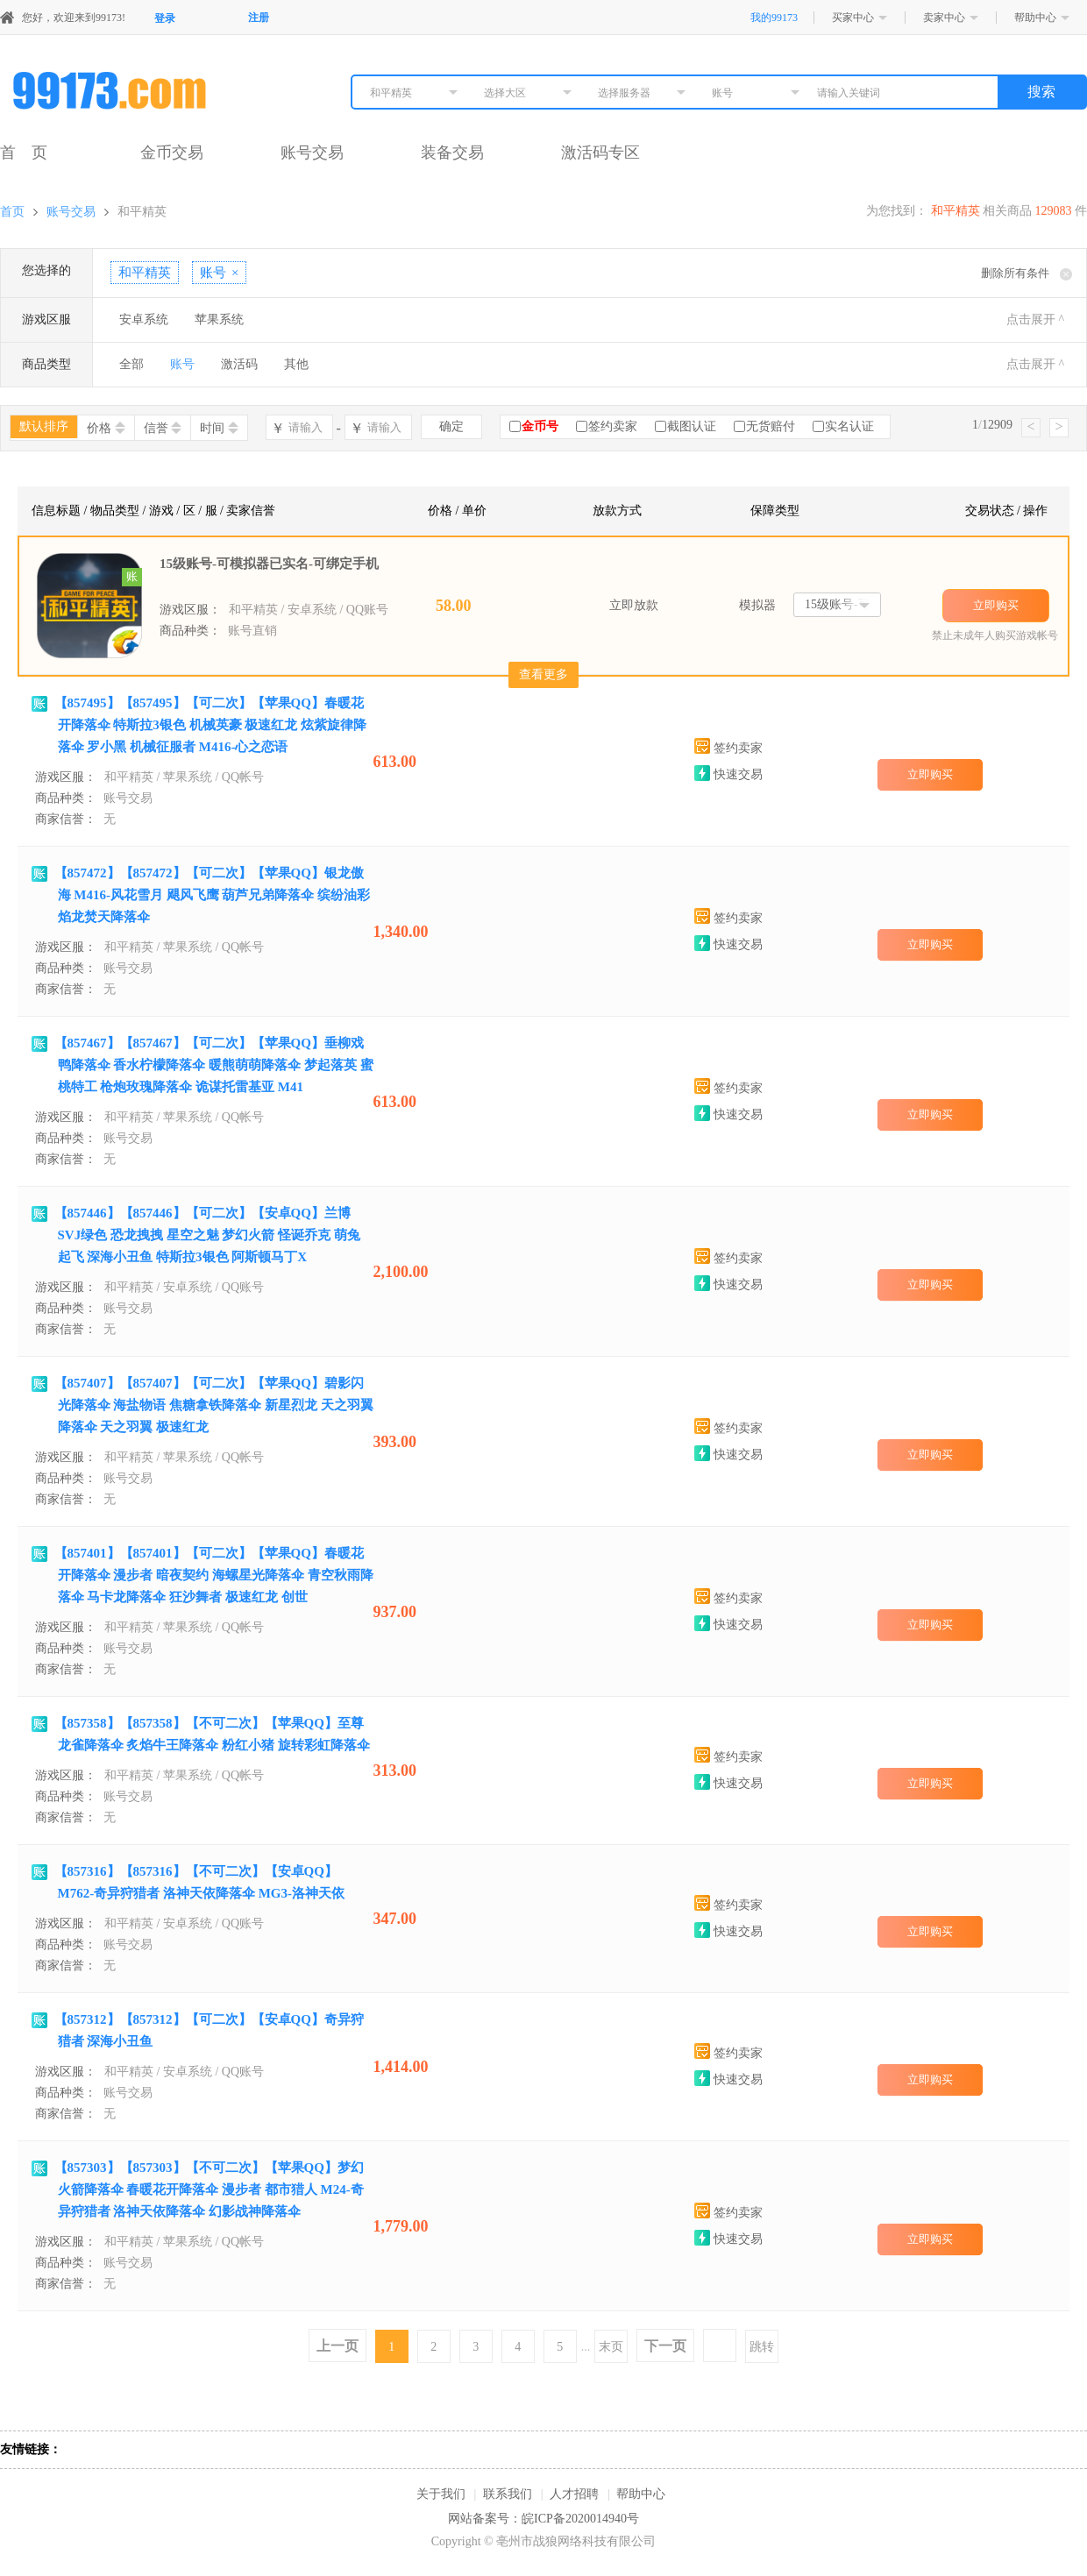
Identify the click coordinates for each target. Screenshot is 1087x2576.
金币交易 (171, 152)
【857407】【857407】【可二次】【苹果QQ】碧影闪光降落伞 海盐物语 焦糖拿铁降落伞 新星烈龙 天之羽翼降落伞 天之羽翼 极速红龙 (213, 1405)
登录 (164, 18)
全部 (131, 364)
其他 (296, 364)
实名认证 (849, 426)
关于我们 (440, 2494)
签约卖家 (612, 426)
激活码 (239, 364)
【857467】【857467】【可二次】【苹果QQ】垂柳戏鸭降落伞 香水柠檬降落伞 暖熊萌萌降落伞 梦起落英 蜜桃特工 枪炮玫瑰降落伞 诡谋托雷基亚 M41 (213, 1065)
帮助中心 (1035, 17)
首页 (12, 211)
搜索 (1041, 91)
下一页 (665, 2345)
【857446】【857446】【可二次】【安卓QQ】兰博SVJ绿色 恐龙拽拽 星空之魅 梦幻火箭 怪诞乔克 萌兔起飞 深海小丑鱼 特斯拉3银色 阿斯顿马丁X (207, 1235)
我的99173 (774, 17)
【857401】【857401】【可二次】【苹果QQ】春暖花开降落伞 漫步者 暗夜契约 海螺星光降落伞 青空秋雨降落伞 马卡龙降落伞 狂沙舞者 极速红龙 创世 (213, 1575)
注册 (258, 17)
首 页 (23, 152)
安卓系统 (143, 319)
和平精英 (142, 211)
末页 (611, 2346)
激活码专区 (600, 152)
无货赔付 (770, 426)
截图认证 (691, 426)
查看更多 (543, 674)
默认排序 (43, 426)
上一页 (337, 2345)
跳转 (762, 2346)
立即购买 (996, 605)
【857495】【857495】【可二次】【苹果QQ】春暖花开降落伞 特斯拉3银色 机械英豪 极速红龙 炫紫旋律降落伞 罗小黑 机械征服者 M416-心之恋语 (210, 725)
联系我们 (507, 2494)
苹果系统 (219, 319)
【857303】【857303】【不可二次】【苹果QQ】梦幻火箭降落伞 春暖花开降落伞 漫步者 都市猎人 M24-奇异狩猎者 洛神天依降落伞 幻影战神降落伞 (209, 2189)
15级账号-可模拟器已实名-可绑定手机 (269, 564)
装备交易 (452, 152)
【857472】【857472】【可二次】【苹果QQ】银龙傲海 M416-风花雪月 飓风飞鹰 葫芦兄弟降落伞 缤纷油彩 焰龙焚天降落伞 (212, 895)
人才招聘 (574, 2494)
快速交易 (728, 774)
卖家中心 (944, 17)
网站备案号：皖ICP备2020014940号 (543, 2518)
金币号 (540, 426)
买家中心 (853, 17)
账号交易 (312, 152)
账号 (182, 364)
